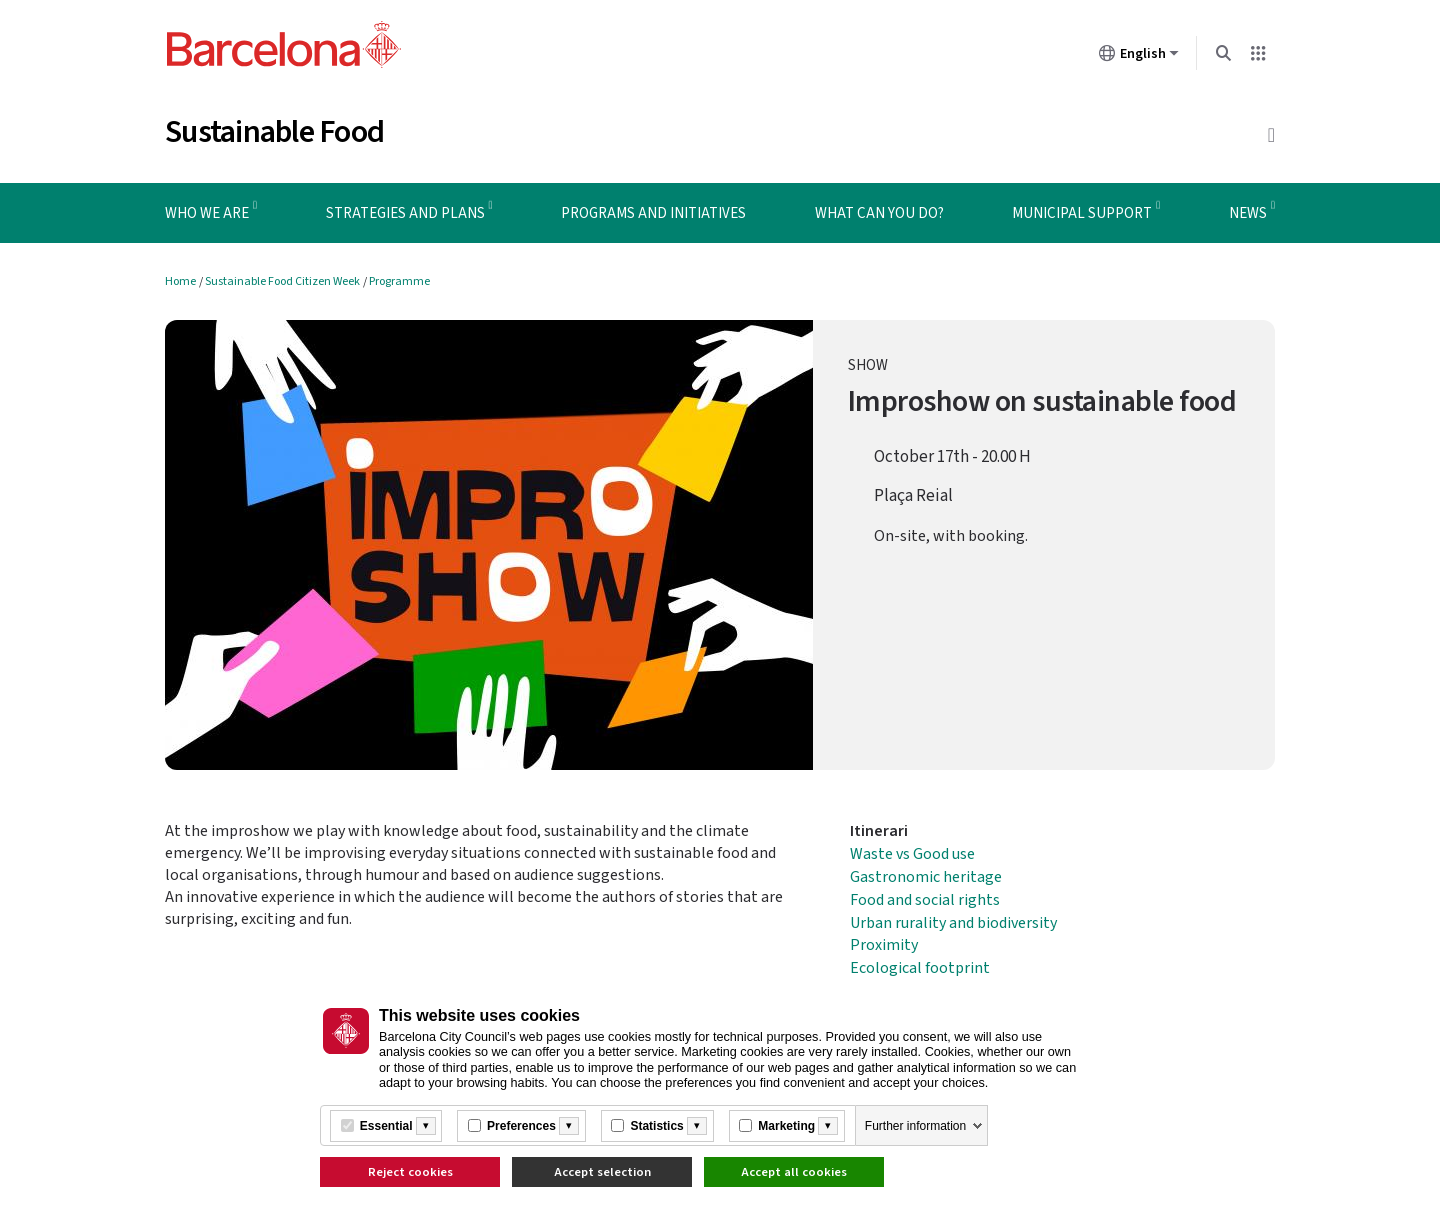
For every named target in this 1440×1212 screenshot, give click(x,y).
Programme (399, 281)
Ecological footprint (920, 968)
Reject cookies (410, 1172)
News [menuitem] (1248, 213)
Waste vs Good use (912, 854)
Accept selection (602, 1172)
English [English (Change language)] (1139, 57)
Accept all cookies (794, 1172)
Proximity (884, 945)
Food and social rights (925, 900)
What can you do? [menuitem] (879, 213)
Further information (915, 1126)
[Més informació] (426, 1126)
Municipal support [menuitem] (1082, 213)
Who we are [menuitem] (207, 213)
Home (180, 281)
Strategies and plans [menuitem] (405, 213)
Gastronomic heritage (926, 877)
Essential (386, 1126)
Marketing (786, 1126)
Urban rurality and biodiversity (953, 923)
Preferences (521, 1126)
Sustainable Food (274, 132)
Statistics (656, 1126)
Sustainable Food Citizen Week (282, 281)
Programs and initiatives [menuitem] (653, 213)
